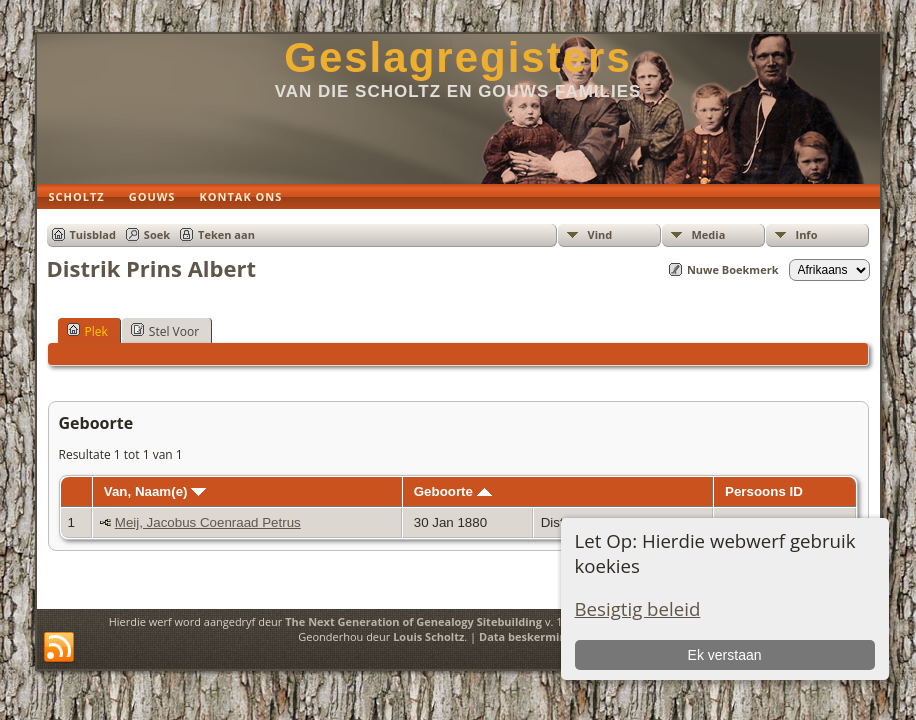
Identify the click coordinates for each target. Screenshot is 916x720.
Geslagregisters (458, 57)
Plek (87, 331)
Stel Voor (165, 331)
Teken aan (226, 234)
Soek (157, 234)
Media (709, 234)
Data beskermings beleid (547, 636)
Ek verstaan (725, 655)
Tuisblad (93, 234)
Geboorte (453, 491)
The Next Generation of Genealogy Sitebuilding (413, 621)
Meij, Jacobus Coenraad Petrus (208, 522)
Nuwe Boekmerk (733, 269)
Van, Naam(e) (155, 491)
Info (807, 234)
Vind (600, 234)
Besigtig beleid (638, 608)
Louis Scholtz (428, 636)
